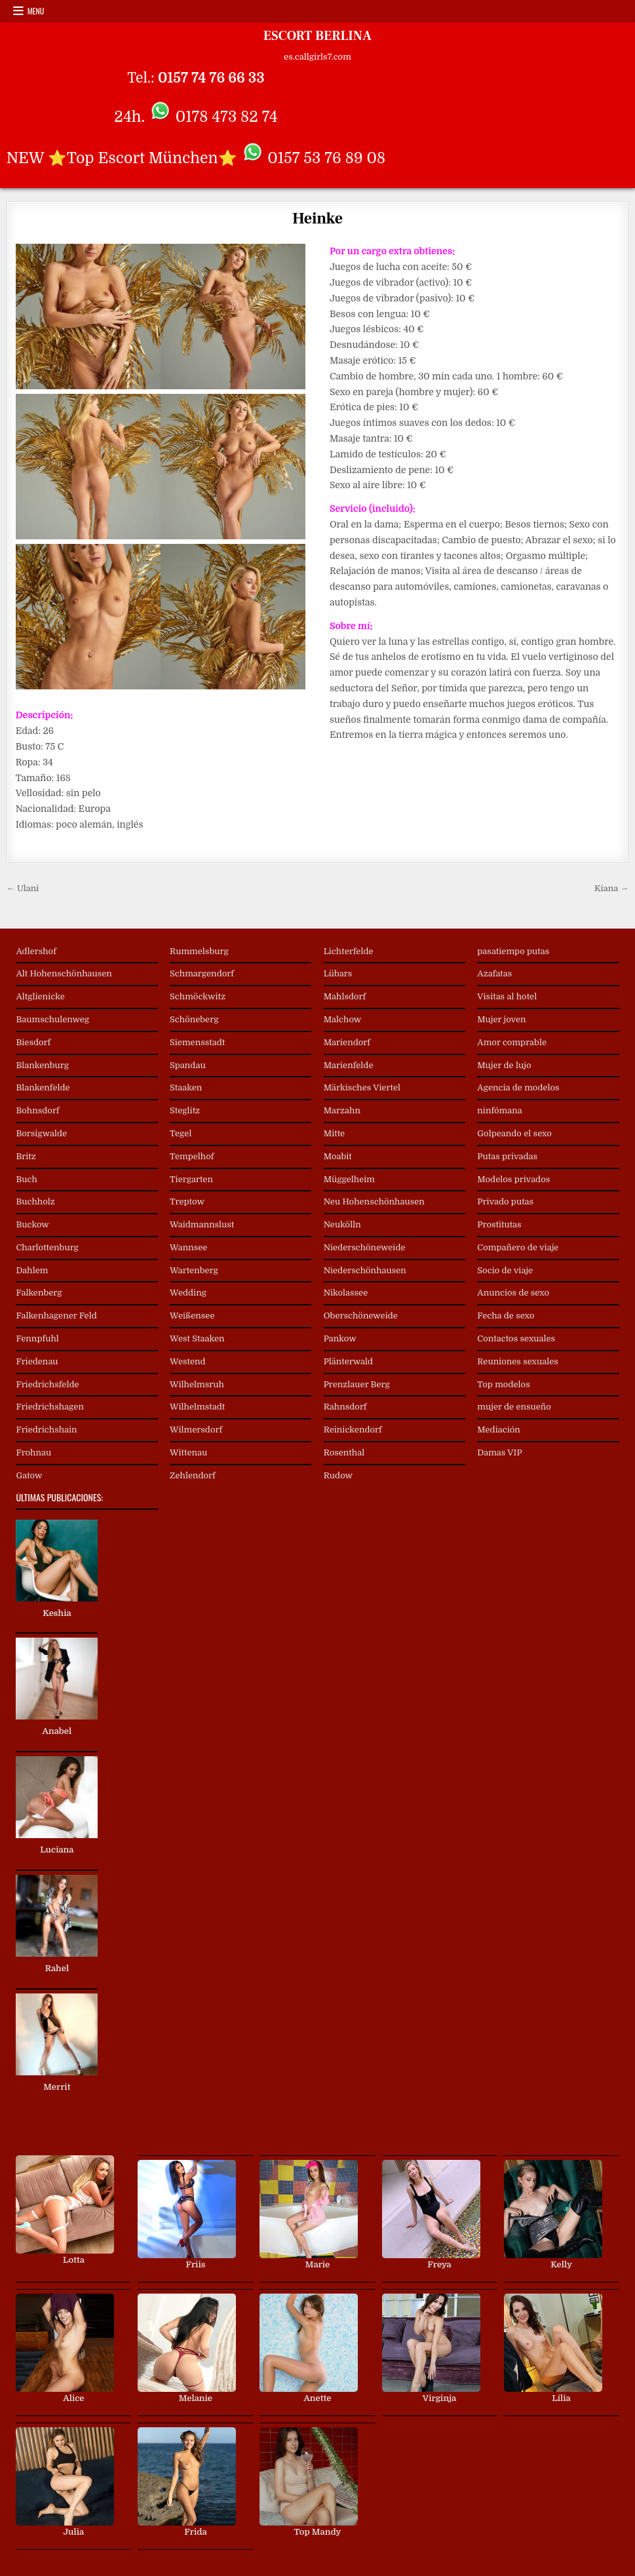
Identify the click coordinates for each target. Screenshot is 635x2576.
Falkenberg (39, 1293)
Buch (26, 1179)
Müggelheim (349, 1179)
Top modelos (503, 1384)
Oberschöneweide (361, 1315)
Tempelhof (192, 1156)
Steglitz (185, 1110)
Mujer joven (501, 1019)
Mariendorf (347, 1042)
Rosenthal (344, 1452)
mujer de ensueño (514, 1407)
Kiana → (611, 888)
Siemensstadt (197, 1042)
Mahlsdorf (345, 996)
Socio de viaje (505, 1270)
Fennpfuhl (37, 1338)
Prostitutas (499, 1224)
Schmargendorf (202, 973)
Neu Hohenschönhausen (374, 1201)
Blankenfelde (42, 1087)
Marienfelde (349, 1065)
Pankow (340, 1338)
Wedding (188, 1293)
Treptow (187, 1201)
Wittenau (188, 1452)
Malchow (343, 1019)
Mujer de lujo (504, 1065)
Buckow (32, 1224)
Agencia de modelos (518, 1087)
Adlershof (36, 951)
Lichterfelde (349, 951)
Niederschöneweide (365, 1247)
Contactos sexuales (516, 1338)
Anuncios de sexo (513, 1293)
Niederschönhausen (365, 1270)
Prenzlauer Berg (357, 1384)
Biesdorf (33, 1042)
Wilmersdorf (196, 1429)
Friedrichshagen (50, 1407)
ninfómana (499, 1110)
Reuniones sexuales (517, 1361)
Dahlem (32, 1270)
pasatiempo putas (513, 951)
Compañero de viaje (517, 1247)
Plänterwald (348, 1361)
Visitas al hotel (507, 996)
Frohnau (33, 1452)
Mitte (334, 1133)
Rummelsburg (199, 951)
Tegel (180, 1133)
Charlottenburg (47, 1247)
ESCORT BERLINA (317, 36)
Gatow (29, 1475)
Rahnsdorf (345, 1407)
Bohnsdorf (37, 1110)
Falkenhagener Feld (56, 1315)
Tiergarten (191, 1179)
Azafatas (494, 973)
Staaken (186, 1087)
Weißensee (192, 1315)
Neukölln (342, 1224)
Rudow (338, 1475)
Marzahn (342, 1110)
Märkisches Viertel (362, 1087)
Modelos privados (513, 1179)
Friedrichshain (46, 1429)
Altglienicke (40, 996)
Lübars (338, 973)
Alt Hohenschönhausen (63, 973)
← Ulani (23, 888)
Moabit (338, 1156)
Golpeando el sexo (514, 1133)
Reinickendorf (353, 1429)
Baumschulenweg (52, 1019)
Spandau (188, 1065)
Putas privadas (507, 1156)
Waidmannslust (202, 1224)
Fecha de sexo (505, 1315)
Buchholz (35, 1201)
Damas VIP (499, 1452)
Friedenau (37, 1361)
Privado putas (505, 1201)
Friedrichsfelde (47, 1384)
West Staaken (197, 1338)
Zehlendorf (193, 1475)
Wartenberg (194, 1270)
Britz (25, 1156)
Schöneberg (194, 1019)
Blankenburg (42, 1065)
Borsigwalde (41, 1133)
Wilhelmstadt (197, 1407)
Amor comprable (512, 1042)
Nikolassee (346, 1293)
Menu (36, 10)
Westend (188, 1361)
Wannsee (188, 1247)
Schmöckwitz (197, 996)
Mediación (498, 1429)
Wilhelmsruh (197, 1384)
